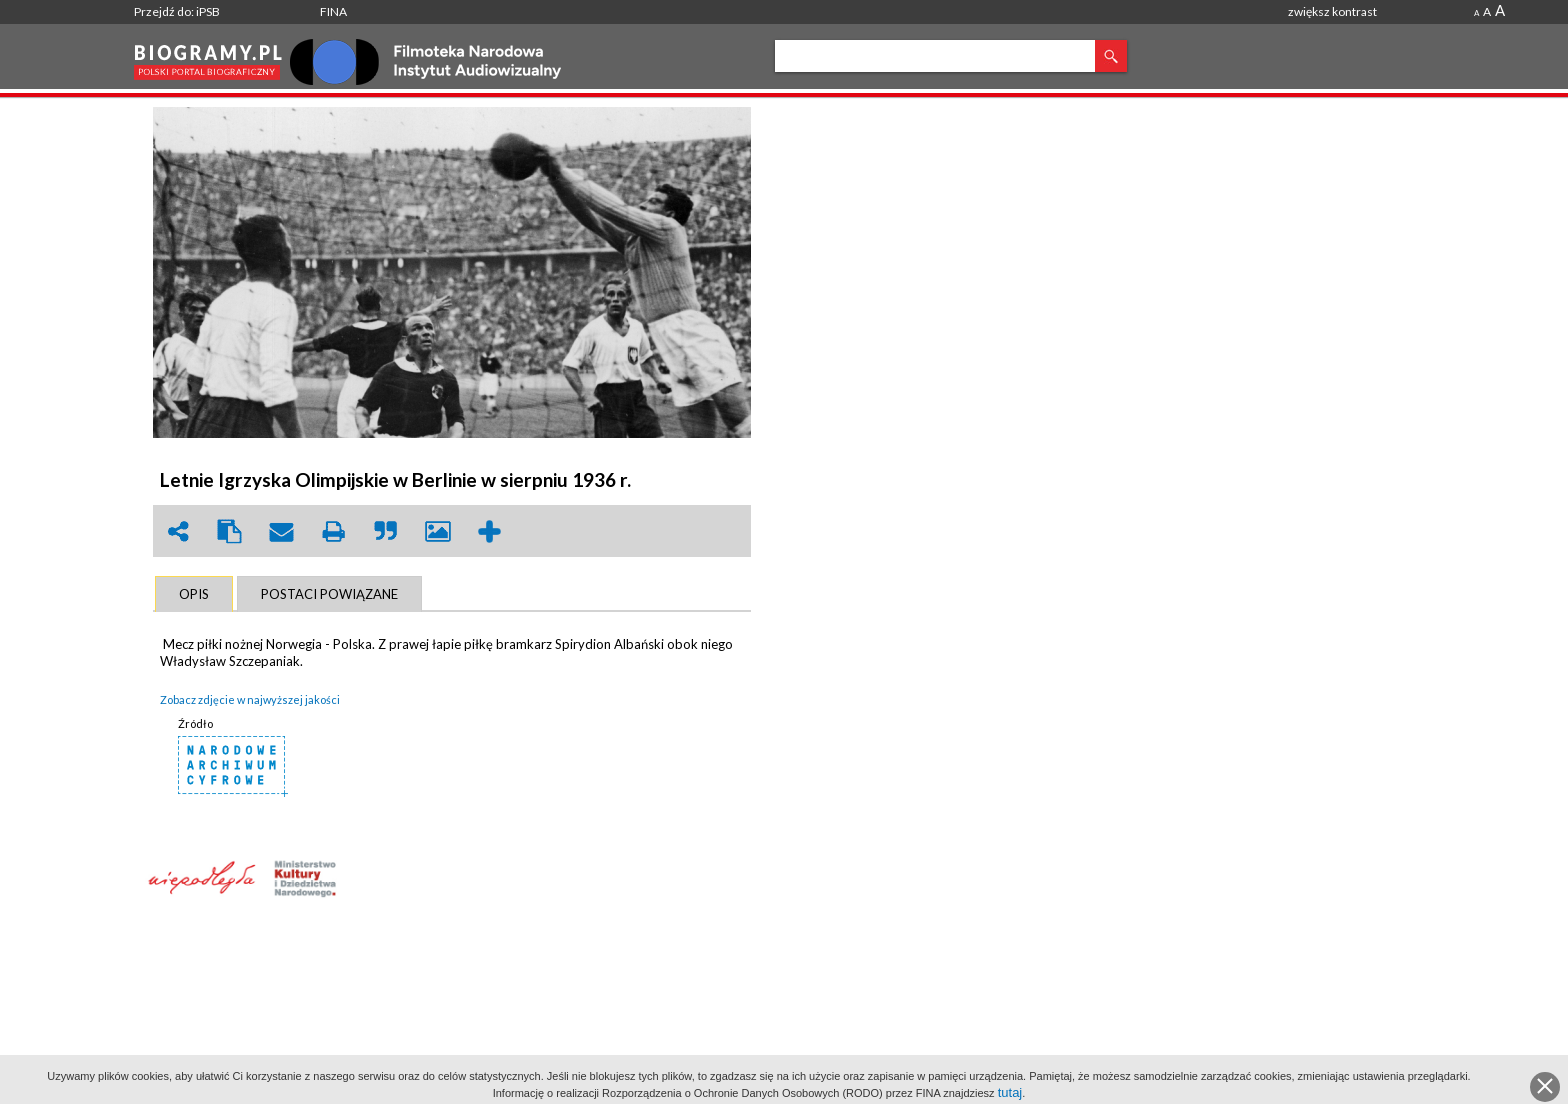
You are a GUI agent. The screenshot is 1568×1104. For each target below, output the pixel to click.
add (490, 531)
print (334, 531)
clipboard (230, 531)
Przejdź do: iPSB (177, 11)
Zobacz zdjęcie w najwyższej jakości (250, 699)
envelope (282, 531)
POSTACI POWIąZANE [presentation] (329, 594)
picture (438, 531)
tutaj (1010, 1092)
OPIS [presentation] (194, 594)
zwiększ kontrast (1332, 11)
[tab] (194, 594)
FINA (333, 11)
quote (386, 531)
